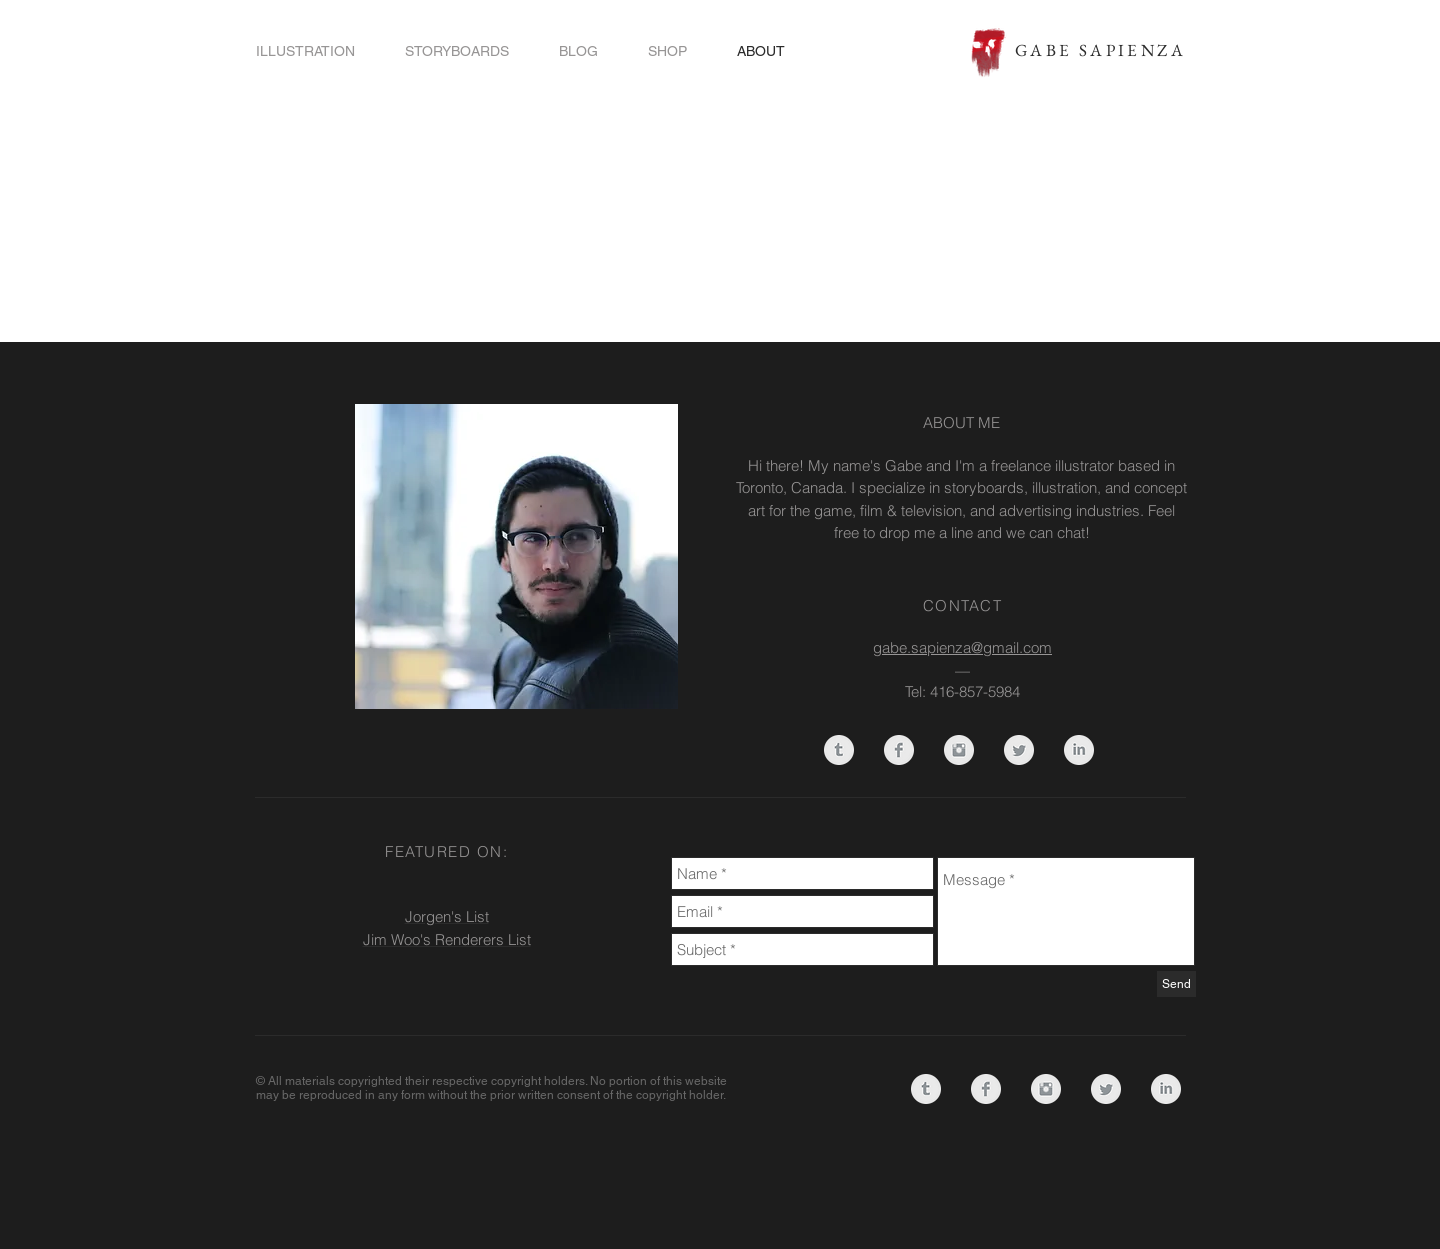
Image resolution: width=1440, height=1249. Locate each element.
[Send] (1176, 984)
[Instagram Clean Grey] (959, 750)
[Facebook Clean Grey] (899, 750)
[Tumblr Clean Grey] (839, 750)
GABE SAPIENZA (1100, 50)
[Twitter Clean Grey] (1019, 750)
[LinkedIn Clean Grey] (1079, 750)
